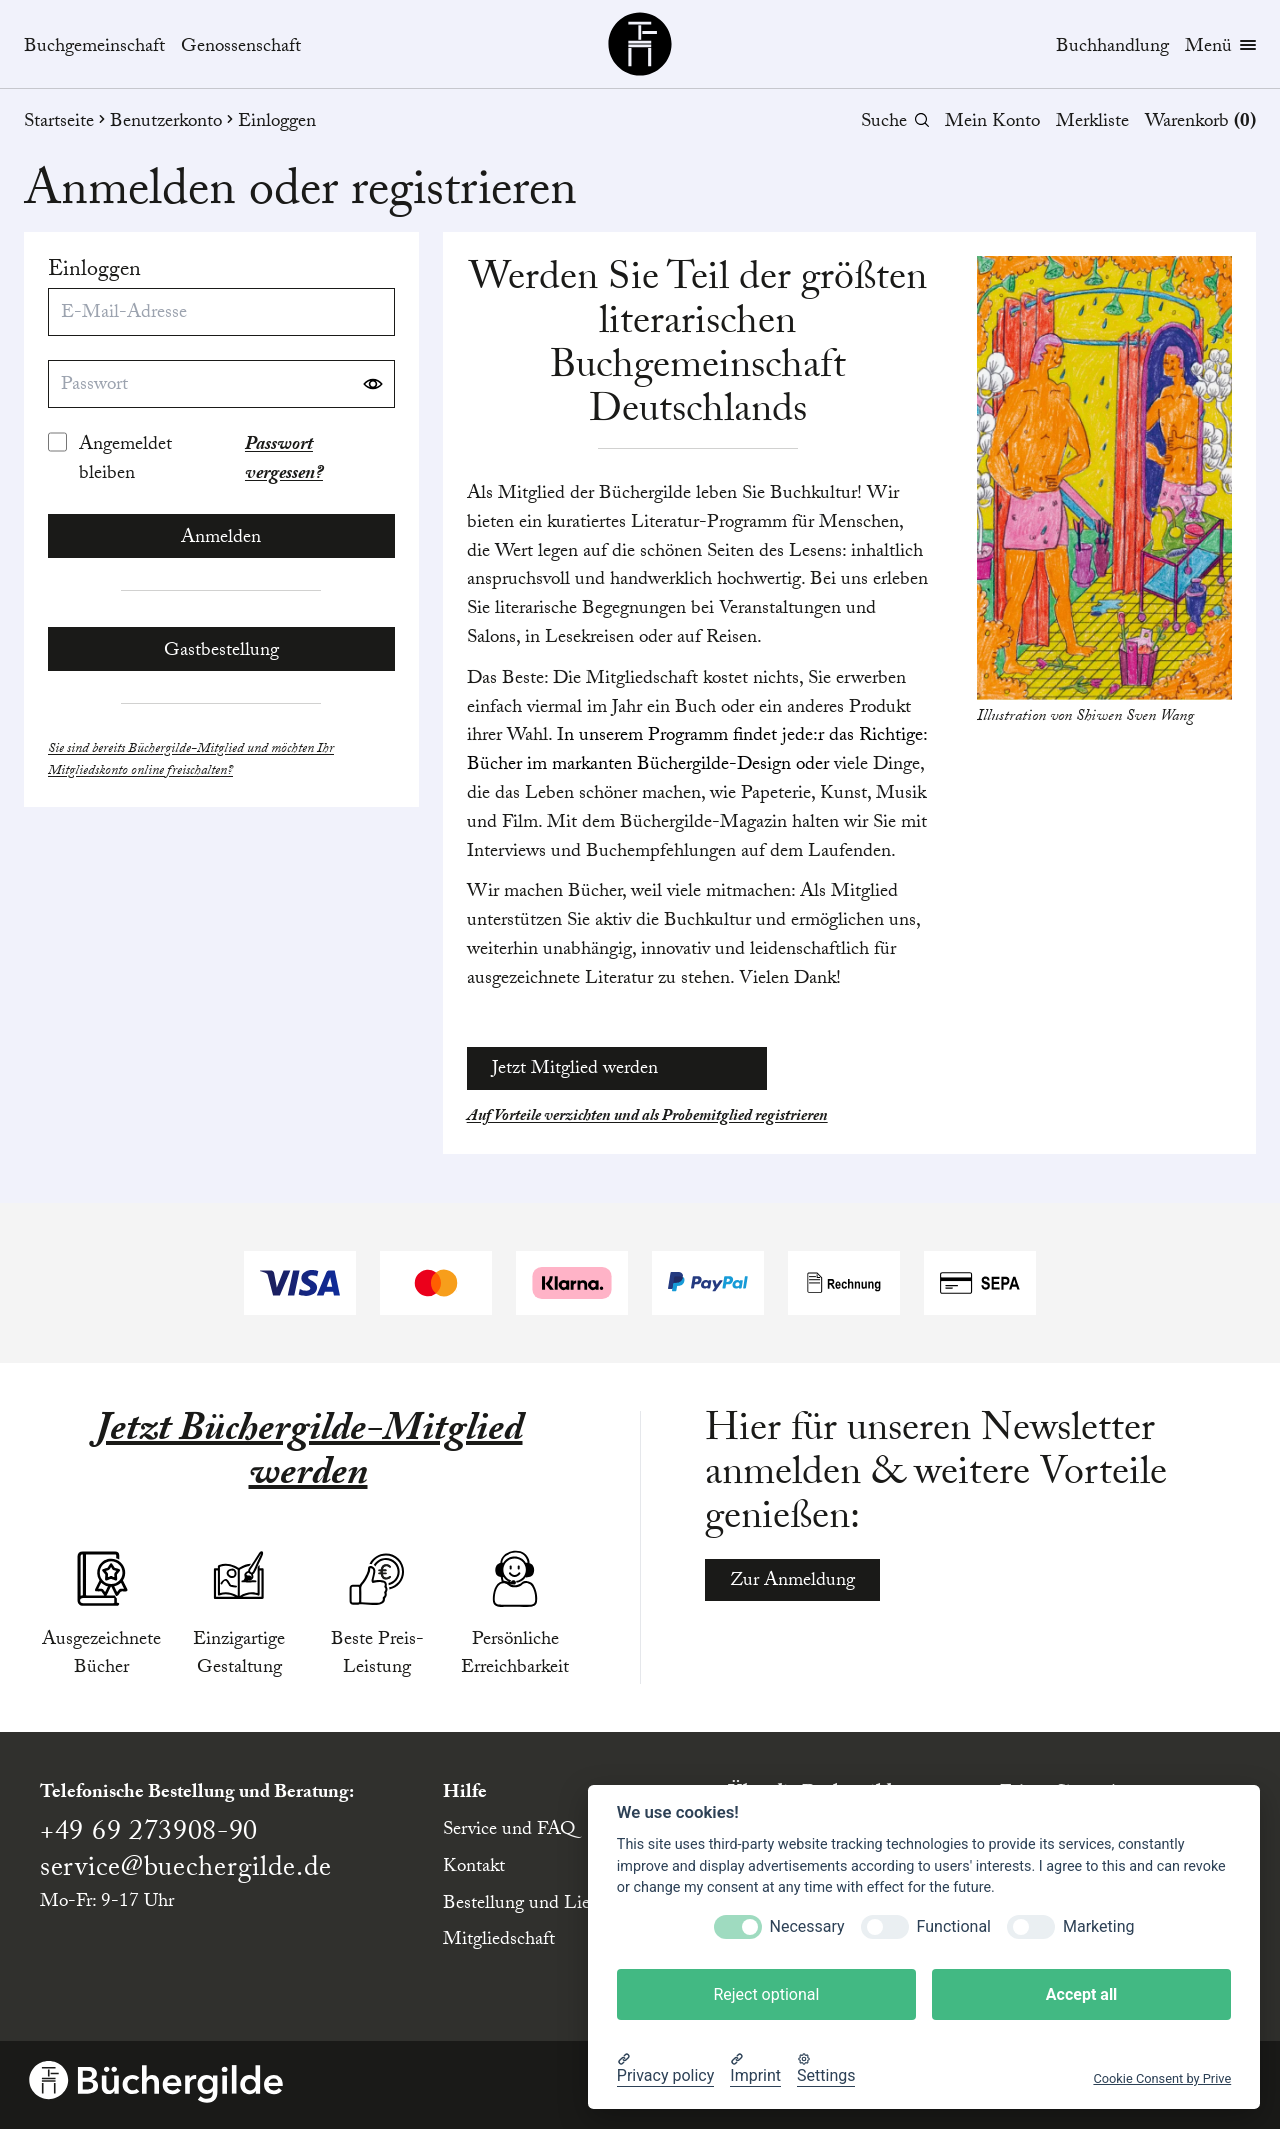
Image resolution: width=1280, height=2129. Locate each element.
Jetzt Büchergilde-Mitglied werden (308, 1455)
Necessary (807, 1926)
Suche (895, 123)
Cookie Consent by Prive (1162, 2078)
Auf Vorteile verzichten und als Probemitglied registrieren (647, 1118)
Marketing (1098, 1926)
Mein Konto (992, 123)
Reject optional (766, 1994)
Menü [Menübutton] (1220, 48)
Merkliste (1092, 123)
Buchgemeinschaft (94, 48)
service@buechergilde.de (186, 1871)
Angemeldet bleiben (125, 461)
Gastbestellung (221, 652)
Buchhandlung (1112, 48)
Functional (954, 1926)
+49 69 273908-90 (149, 1835)
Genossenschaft (241, 48)
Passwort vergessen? (284, 461)
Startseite (67, 123)
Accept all (1081, 1994)
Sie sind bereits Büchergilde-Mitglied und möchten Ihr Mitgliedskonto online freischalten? (191, 761)
